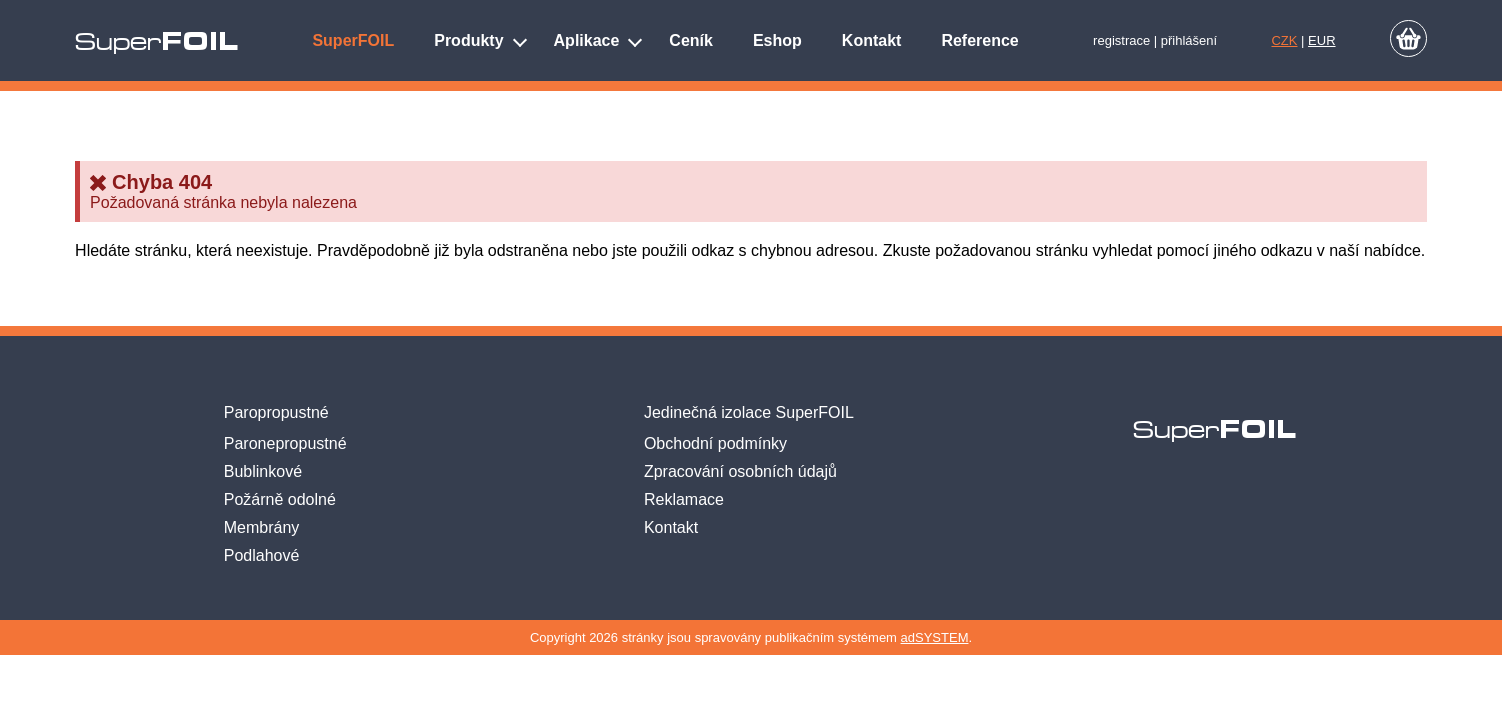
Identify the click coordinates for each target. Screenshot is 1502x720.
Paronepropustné (285, 443)
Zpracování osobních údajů (740, 471)
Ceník (691, 40)
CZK (1284, 40)
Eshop (777, 40)
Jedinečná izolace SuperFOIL (749, 412)
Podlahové (262, 555)
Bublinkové (263, 471)
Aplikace (587, 40)
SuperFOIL (353, 40)
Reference (979, 40)
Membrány (262, 527)
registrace (1121, 40)
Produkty (468, 40)
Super (156, 42)
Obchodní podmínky (715, 443)
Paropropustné (276, 412)
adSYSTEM (935, 637)
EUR (1321, 40)
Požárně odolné (280, 499)
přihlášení (1189, 40)
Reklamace (684, 499)
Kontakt (872, 40)
